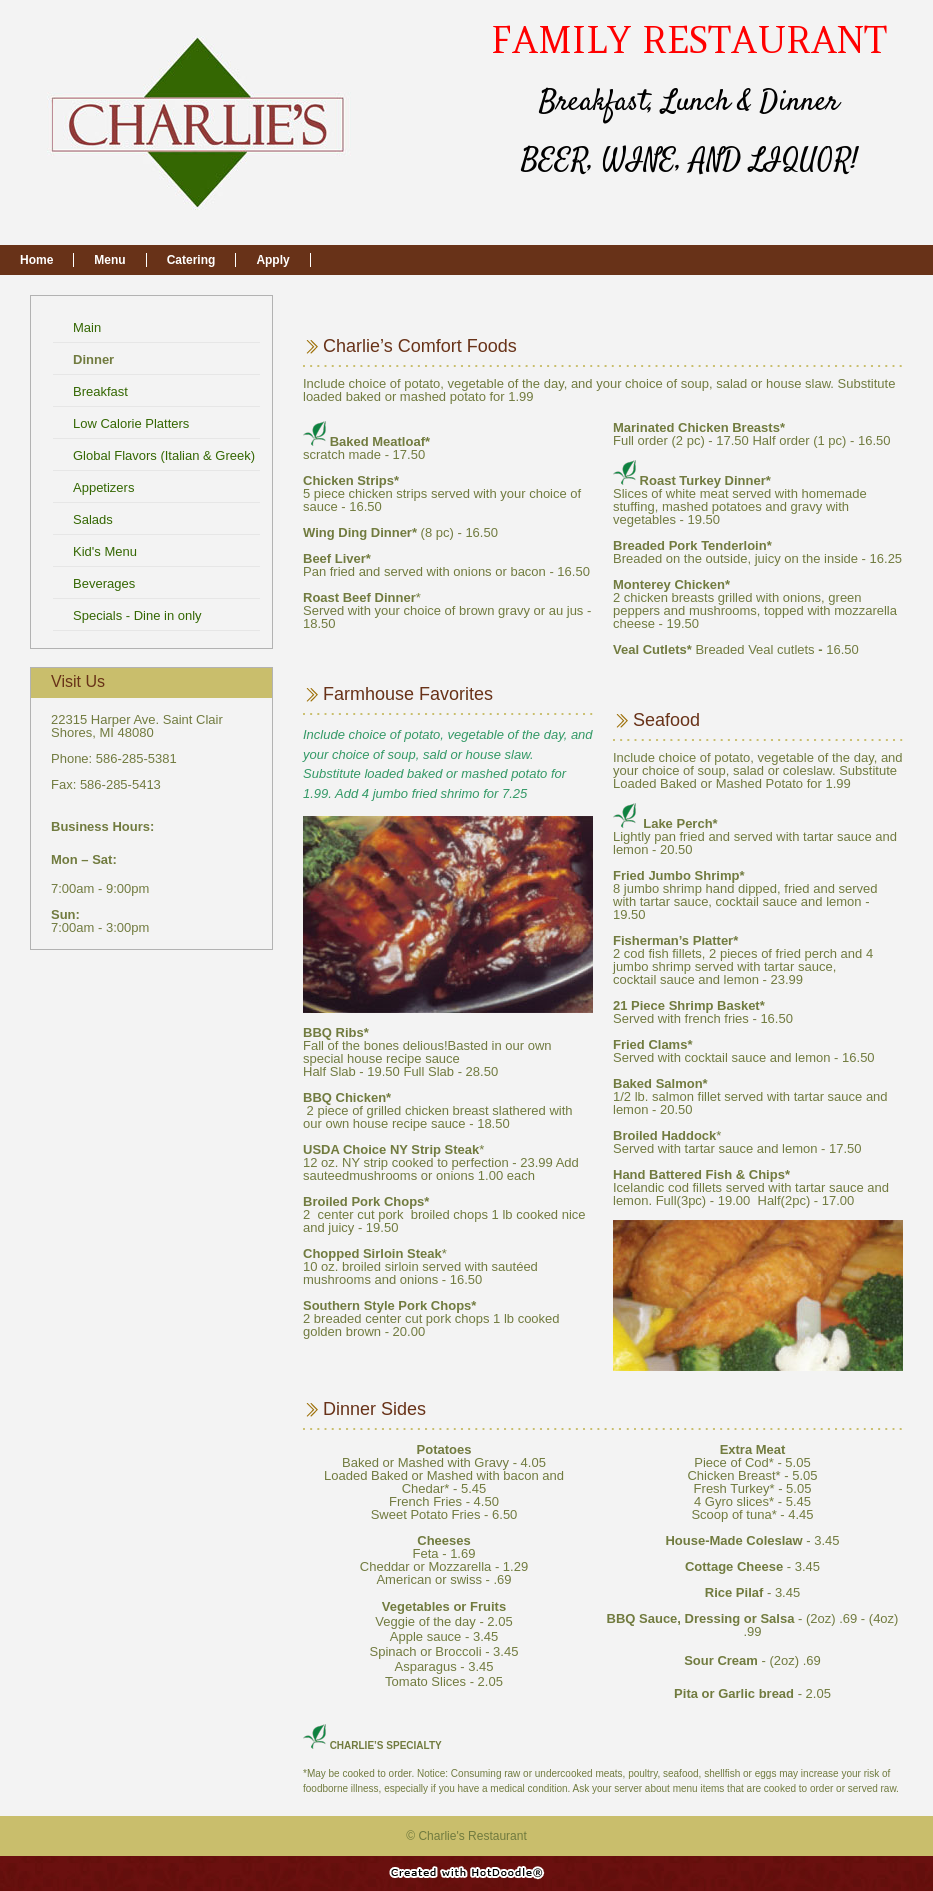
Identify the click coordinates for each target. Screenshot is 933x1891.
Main (89, 327)
